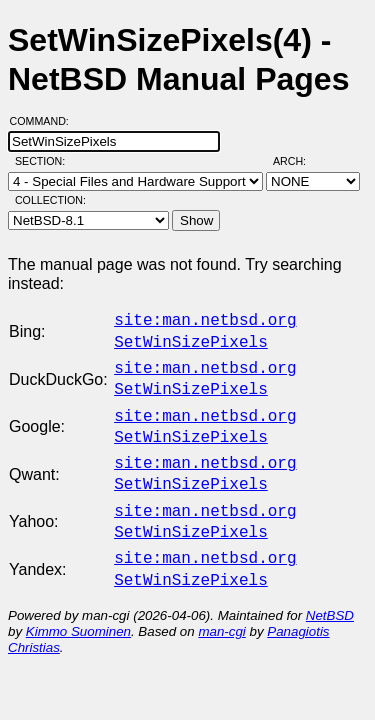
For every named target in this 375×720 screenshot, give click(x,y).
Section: (44, 161)
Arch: (298, 161)
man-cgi (221, 607)
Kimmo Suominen (78, 607)
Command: (45, 121)
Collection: (50, 200)
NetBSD (330, 591)
